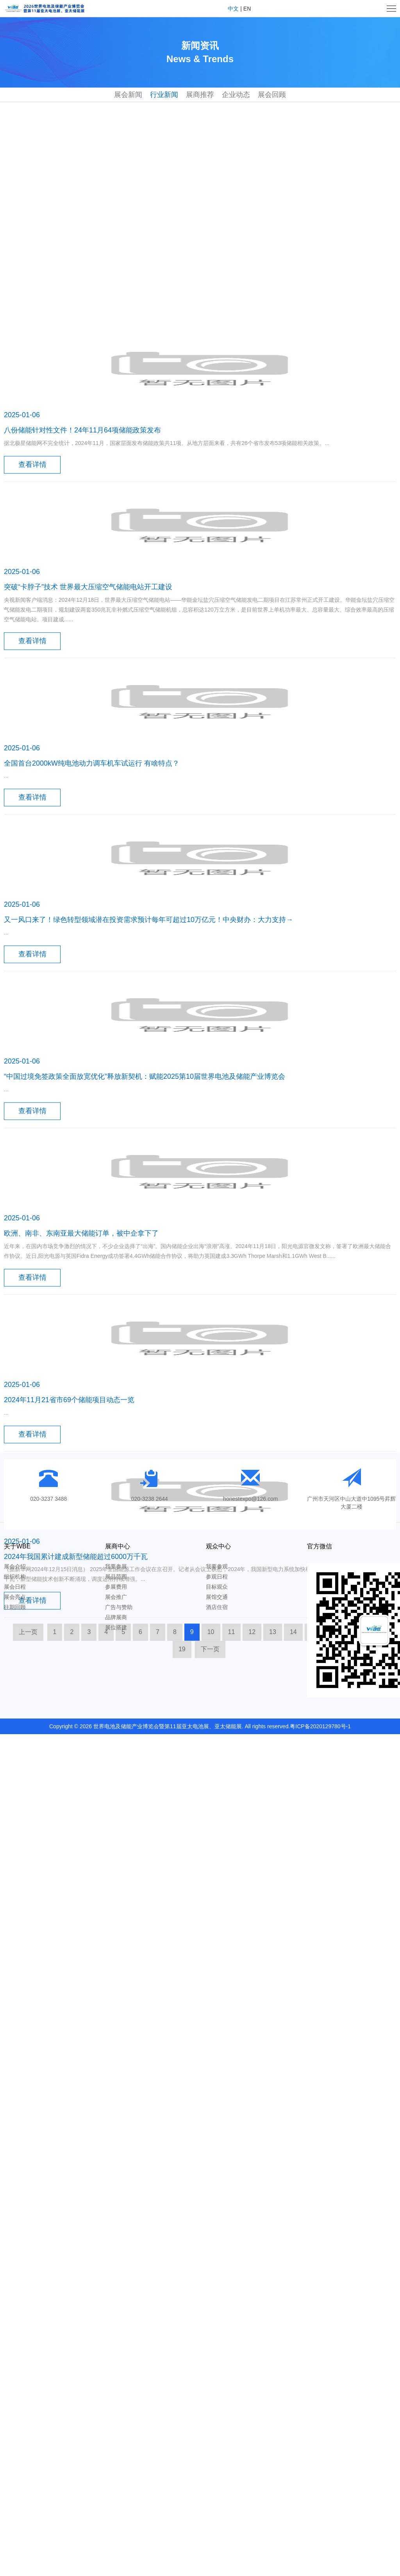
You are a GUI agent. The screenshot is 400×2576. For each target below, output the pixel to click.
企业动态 (236, 95)
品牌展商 (116, 1617)
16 (334, 1901)
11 (231, 1901)
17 (355, 1901)
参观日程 (217, 1576)
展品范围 (116, 1576)
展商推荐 (200, 95)
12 (251, 1901)
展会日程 (15, 1587)
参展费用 (116, 1587)
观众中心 (218, 1546)
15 (314, 1901)
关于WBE (17, 1546)
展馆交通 (217, 1597)
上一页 (28, 1901)
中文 (233, 8)
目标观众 (217, 1587)
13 (272, 1901)
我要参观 (217, 1566)
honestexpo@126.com (250, 1499)
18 (375, 1901)
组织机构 (15, 1576)
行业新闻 (164, 95)
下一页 (210, 1919)
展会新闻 (128, 95)
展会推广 (116, 1597)
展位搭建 (116, 1627)
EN (247, 8)
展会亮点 (15, 1597)
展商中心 (117, 1546)
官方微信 (319, 1546)
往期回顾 (15, 1607)
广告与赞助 (118, 1607)
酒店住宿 (217, 1607)
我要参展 (116, 1566)
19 (182, 1919)
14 (293, 1901)
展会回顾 (272, 95)
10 (210, 1901)
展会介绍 (15, 1566)
